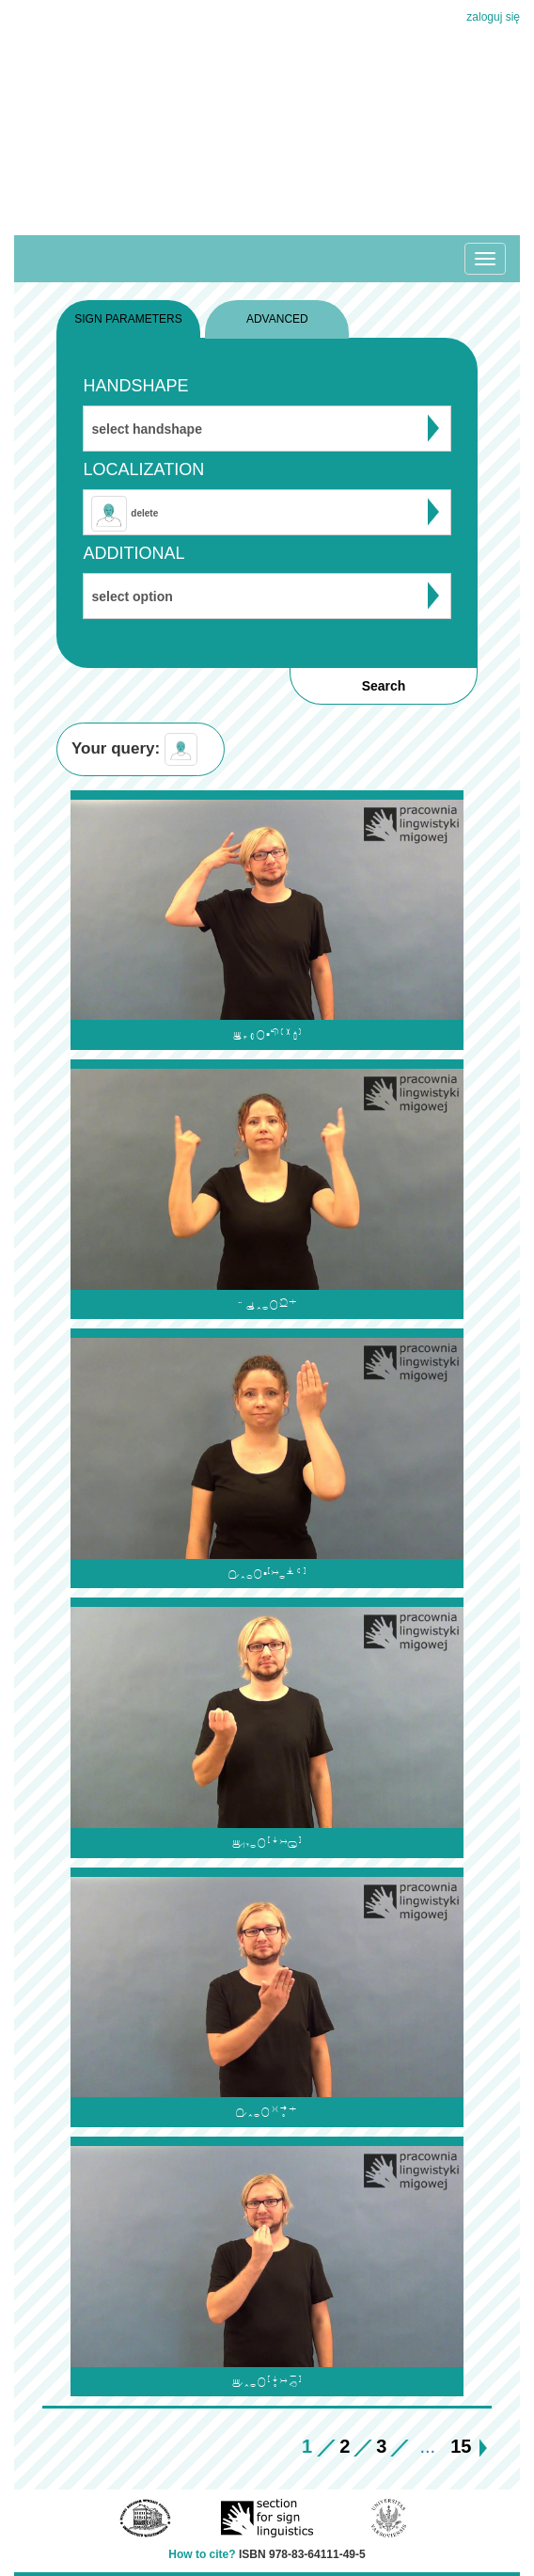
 (267, 1034)
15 (460, 2446)
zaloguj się (493, 17)
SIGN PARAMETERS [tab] (127, 319)
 (266, 2382)
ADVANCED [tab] (277, 319)
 (267, 1573)
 (266, 1304)
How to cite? (201, 2554)
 (266, 1843)
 (266, 2112)
